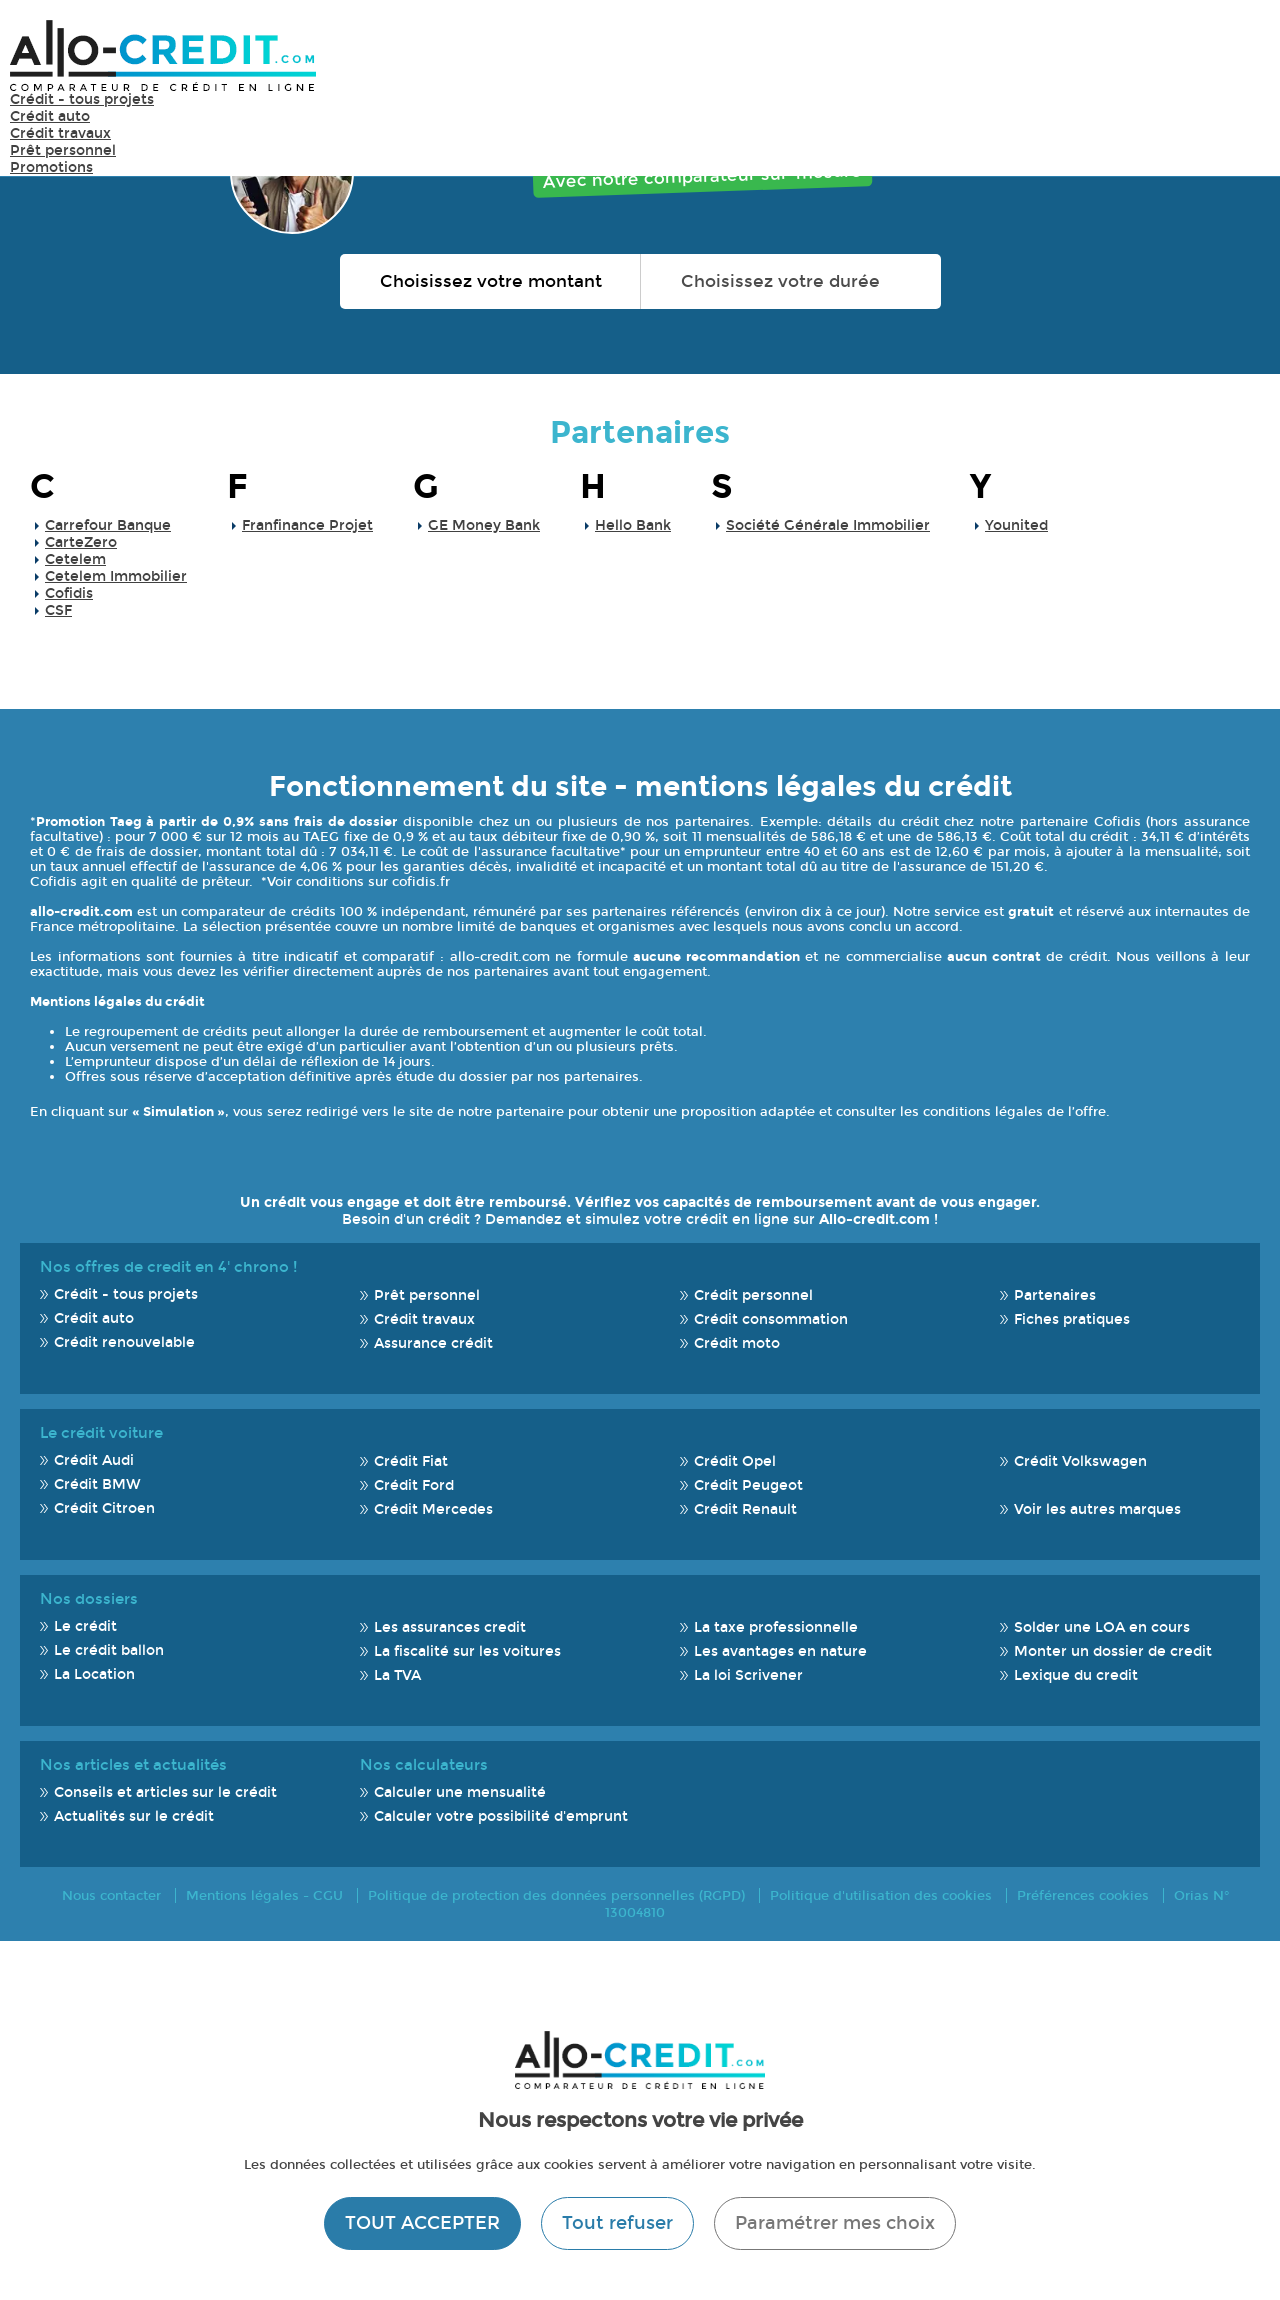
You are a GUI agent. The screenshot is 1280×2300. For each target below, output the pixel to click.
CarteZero (81, 542)
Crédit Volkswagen (1080, 1461)
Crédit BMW (97, 1484)
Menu (1240, 54)
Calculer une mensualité (460, 1792)
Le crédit (85, 1626)
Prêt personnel (63, 150)
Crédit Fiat (411, 1461)
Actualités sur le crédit (134, 1816)
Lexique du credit (1076, 1675)
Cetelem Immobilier (116, 576)
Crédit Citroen (104, 1508)
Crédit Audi (94, 1460)
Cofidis (69, 593)
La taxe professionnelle (776, 1627)
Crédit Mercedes (433, 1509)
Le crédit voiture (101, 1433)
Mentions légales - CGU (264, 1895)
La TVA (397, 1675)
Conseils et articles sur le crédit (165, 1792)
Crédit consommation (771, 1319)
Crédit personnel (753, 1295)
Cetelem (75, 559)
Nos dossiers (89, 1599)
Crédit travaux (60, 133)
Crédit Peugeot (748, 1485)
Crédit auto (50, 116)
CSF (58, 610)
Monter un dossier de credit (1113, 1651)
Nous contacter (111, 1895)
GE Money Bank (484, 525)
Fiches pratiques (1072, 1319)
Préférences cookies (1083, 1895)
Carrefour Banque (108, 525)
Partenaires (640, 432)
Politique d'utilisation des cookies (881, 1895)
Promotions (51, 167)
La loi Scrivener (748, 1675)
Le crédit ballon (109, 1650)
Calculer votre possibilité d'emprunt (501, 1816)
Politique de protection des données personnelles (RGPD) (556, 1895)
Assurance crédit (433, 1343)
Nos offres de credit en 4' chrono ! (168, 1267)
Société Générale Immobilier (828, 525)
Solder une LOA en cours (1102, 1627)
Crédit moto (737, 1343)
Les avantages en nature (780, 1651)
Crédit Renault (745, 1509)
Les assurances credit (450, 1627)
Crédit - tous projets (82, 99)
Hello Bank (633, 525)
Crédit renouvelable (124, 1342)
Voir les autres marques (1097, 1509)
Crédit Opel (735, 1461)
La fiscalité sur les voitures (467, 1651)
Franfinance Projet (307, 525)
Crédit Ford (414, 1485)
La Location (94, 1674)
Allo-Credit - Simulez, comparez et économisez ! (163, 55)
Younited (1016, 525)
